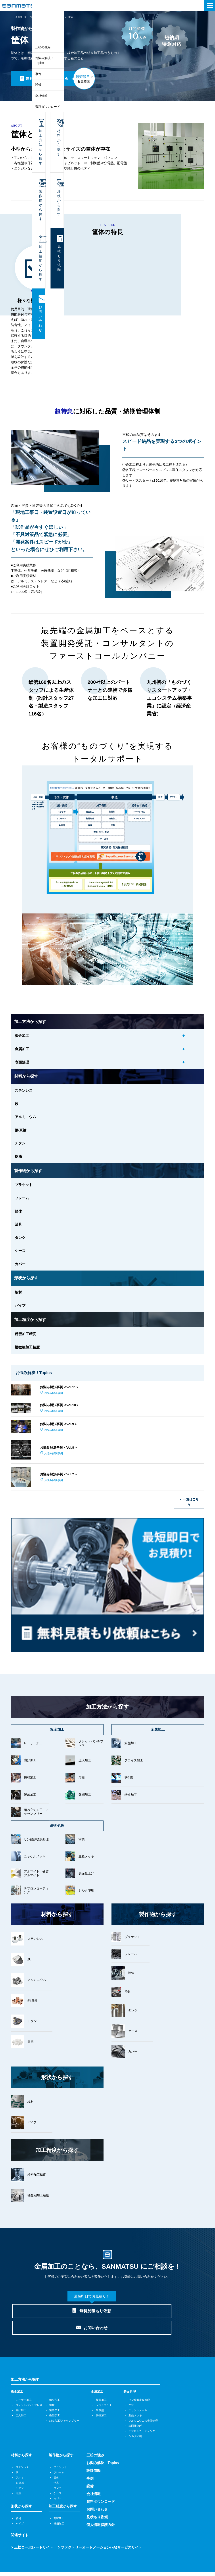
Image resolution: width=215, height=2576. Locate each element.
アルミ (18, 2458)
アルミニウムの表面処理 (144, 2401)
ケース (56, 2474)
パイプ (18, 2504)
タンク (56, 2468)
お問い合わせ (162, 2308)
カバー (56, 2479)
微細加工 (52, 2396)
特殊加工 (100, 2396)
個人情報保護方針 (100, 2505)
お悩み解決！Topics (102, 2443)
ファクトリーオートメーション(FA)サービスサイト (101, 2528)
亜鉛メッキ (136, 2396)
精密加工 (58, 2499)
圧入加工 (20, 2396)
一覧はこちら (191, 1502)
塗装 (132, 2385)
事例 (90, 2459)
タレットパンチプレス (28, 2385)
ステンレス (21, 2447)
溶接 (49, 2385)
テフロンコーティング (143, 2411)
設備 (90, 2466)
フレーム (58, 2453)
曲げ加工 (20, 2390)
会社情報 (93, 2474)
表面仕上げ (136, 2406)
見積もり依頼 (97, 2497)
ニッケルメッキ (139, 2390)
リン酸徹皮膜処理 (140, 2380)
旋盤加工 (100, 2380)
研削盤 (99, 2390)
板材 (17, 2499)
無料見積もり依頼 (56, 2306)
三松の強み (95, 2436)
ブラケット (59, 2447)
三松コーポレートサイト (33, 2528)
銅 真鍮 (19, 2463)
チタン (18, 2468)
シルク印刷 (136, 2416)
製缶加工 (52, 2390)
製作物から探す (55, 17)
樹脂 (17, 2474)
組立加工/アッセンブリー (61, 2401)
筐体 (55, 2458)
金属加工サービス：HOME (28, 17)
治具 (55, 2463)
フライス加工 (102, 2385)
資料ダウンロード (100, 2482)
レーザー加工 (22, 2380)
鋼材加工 (52, 2380)
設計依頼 (93, 2451)
